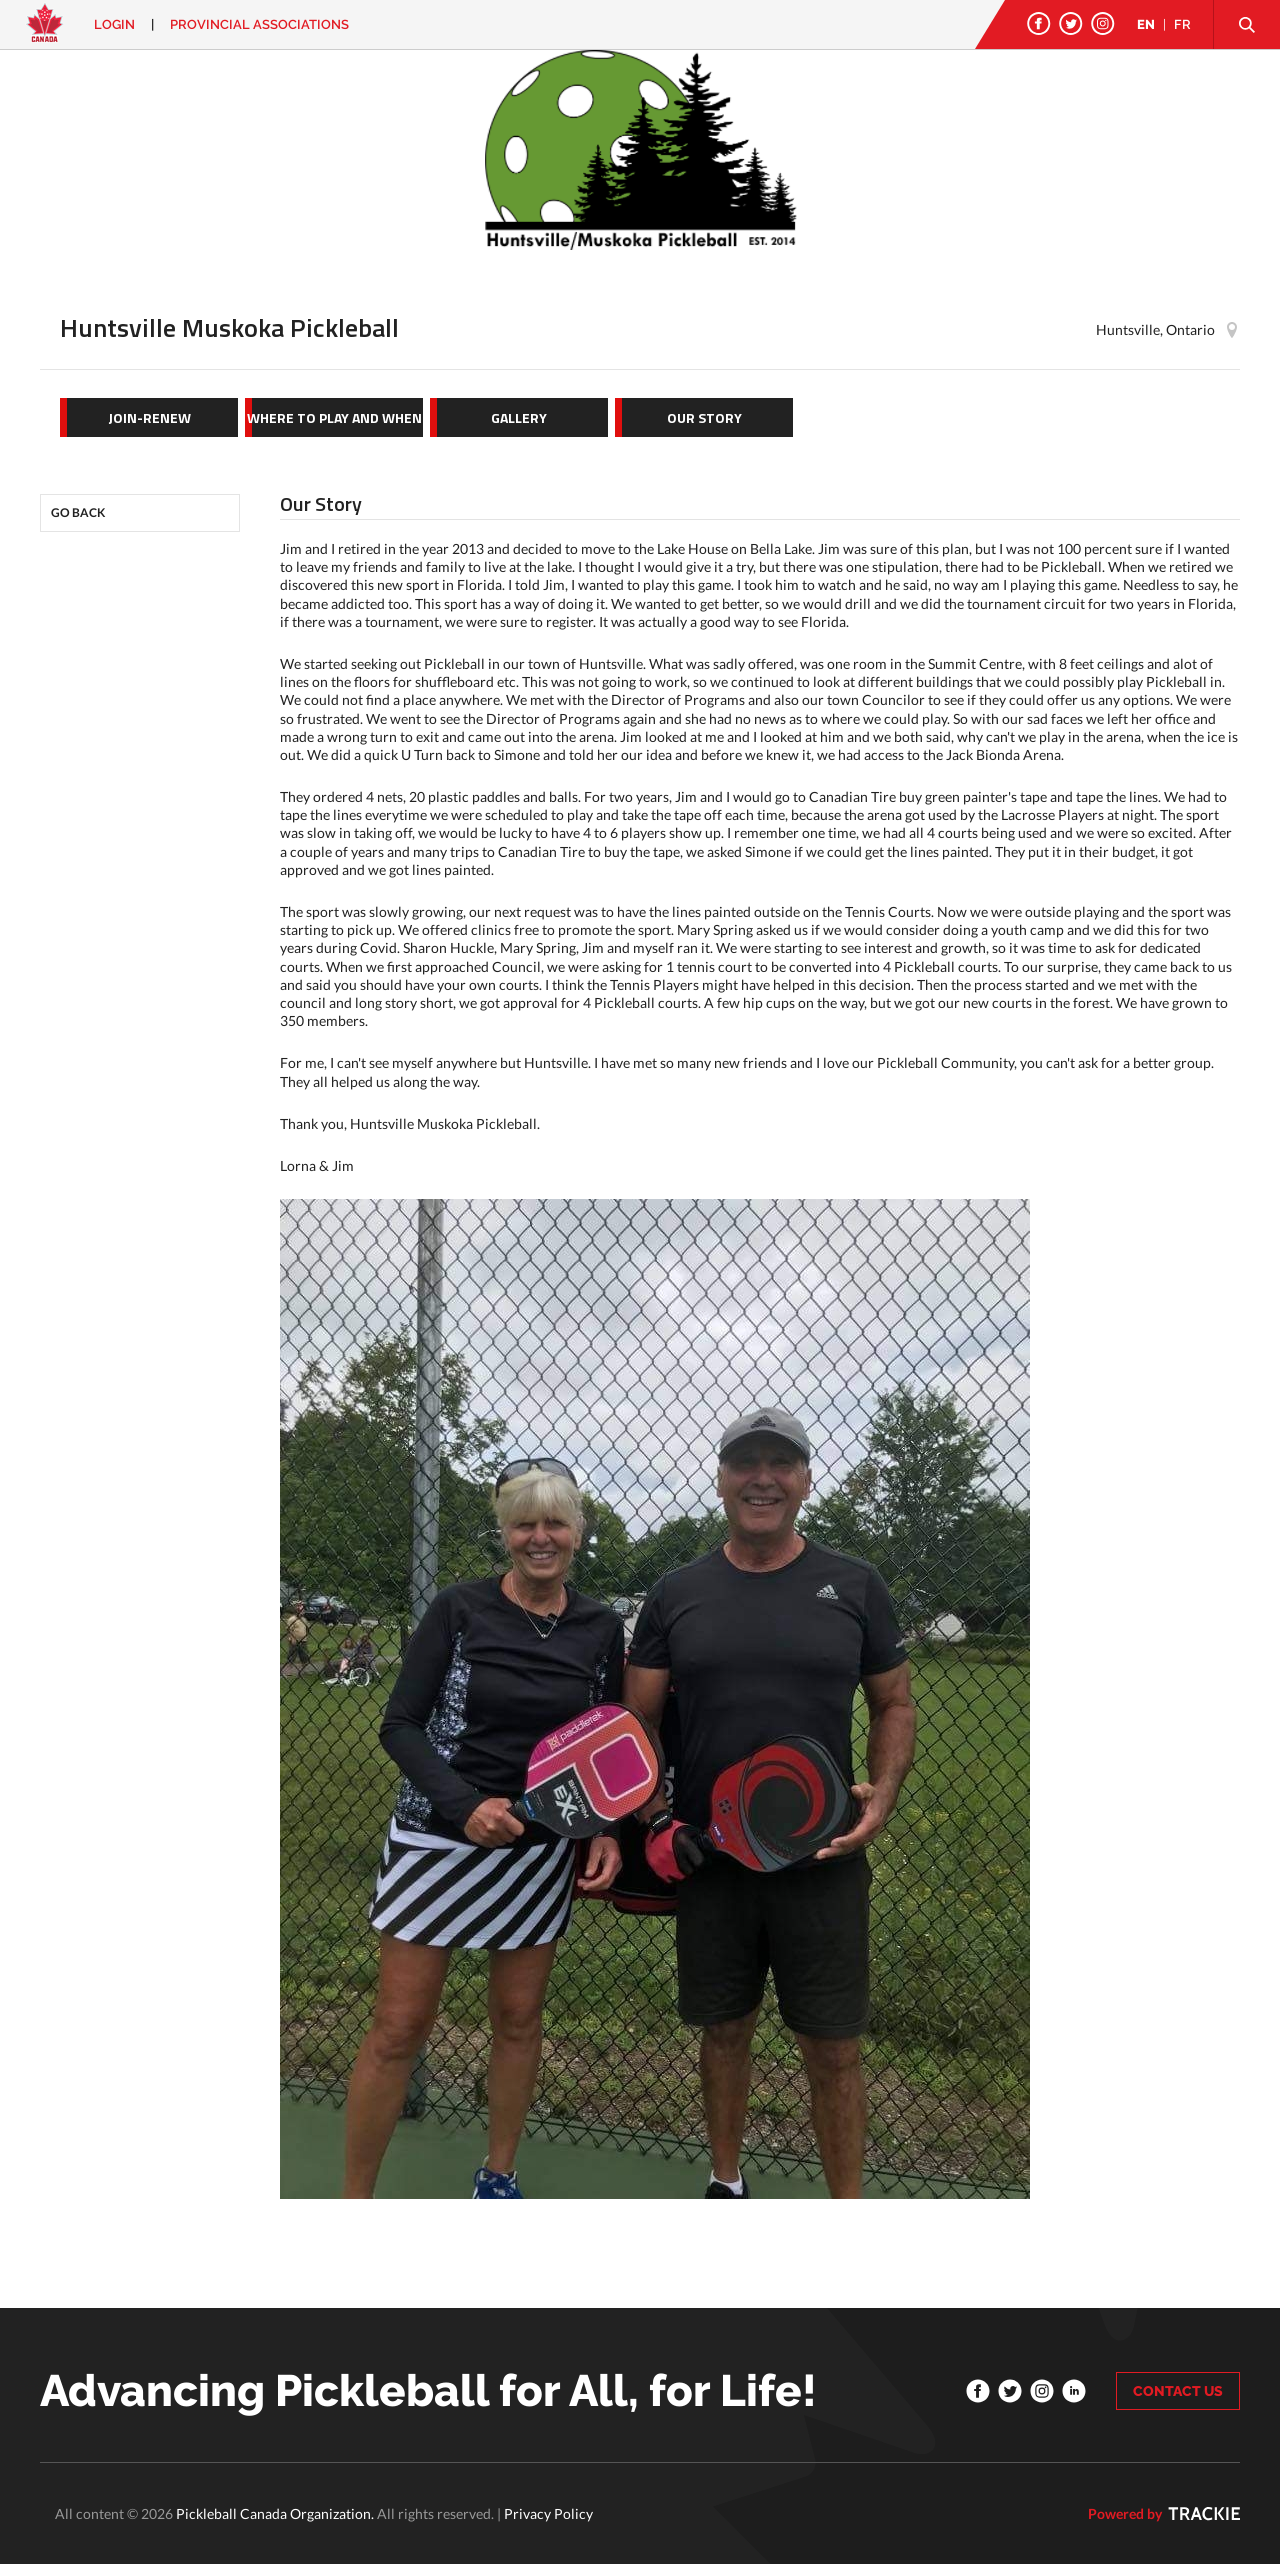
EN (1146, 24)
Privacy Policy (548, 2513)
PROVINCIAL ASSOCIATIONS (259, 24)
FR (1182, 24)
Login (114, 24)
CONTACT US (1178, 2391)
